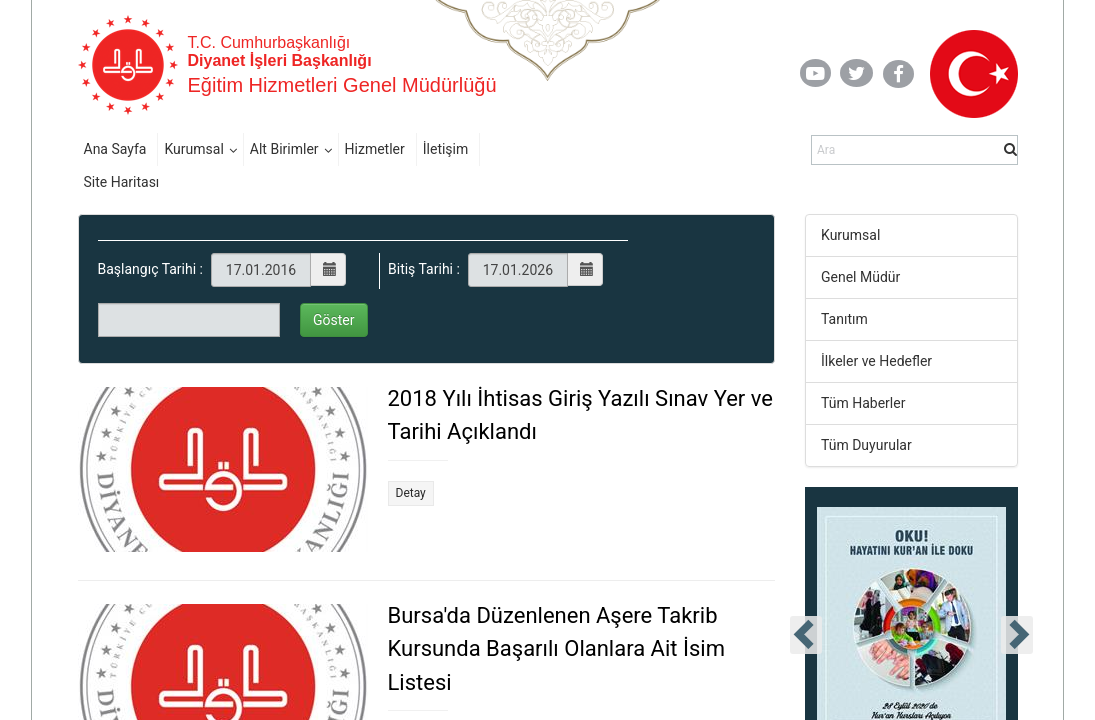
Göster (334, 320)
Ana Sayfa (115, 149)
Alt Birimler (284, 149)
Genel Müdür (860, 277)
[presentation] (806, 635)
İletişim (446, 149)
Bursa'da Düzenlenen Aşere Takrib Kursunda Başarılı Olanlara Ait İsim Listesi (556, 649)
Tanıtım (844, 319)
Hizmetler (375, 149)
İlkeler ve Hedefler (876, 361)
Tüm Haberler (863, 403)
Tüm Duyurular (866, 445)
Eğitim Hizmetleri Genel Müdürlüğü (342, 85)
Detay (411, 493)
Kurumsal (193, 149)
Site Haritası (122, 182)
